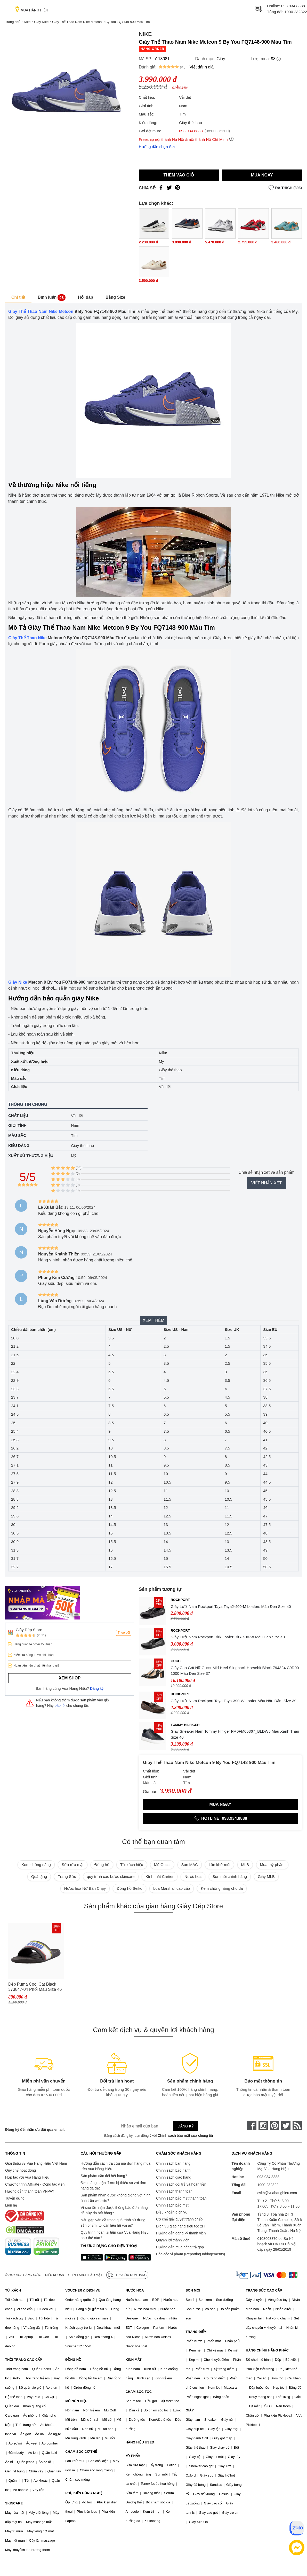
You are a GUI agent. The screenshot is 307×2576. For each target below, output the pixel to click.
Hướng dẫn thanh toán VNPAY (29, 2191)
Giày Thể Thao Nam (27, 311)
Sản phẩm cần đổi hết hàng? (104, 2176)
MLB (245, 1864)
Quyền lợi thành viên (172, 2240)
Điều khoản (54, 2275)
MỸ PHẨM (132, 2456)
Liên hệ (11, 2205)
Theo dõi (124, 1632)
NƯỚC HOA (134, 2290)
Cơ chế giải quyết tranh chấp (179, 2219)
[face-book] (251, 2125)
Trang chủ (12, 22)
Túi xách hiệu (131, 1864)
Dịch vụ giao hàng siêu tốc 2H (180, 2226)
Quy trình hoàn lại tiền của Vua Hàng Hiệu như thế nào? (115, 2235)
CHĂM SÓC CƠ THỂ (81, 2452)
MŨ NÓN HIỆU (76, 2401)
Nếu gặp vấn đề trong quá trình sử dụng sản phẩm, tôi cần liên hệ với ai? (113, 2222)
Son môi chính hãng (230, 1876)
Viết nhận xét (266, 1183)
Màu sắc (17, 1135)
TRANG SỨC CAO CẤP (264, 2290)
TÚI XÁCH (13, 2290)
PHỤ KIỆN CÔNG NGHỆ (83, 2493)
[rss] (297, 2125)
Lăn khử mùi (219, 1864)
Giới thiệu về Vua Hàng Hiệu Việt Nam (36, 2163)
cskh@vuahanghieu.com (277, 2193)
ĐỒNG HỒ (73, 2360)
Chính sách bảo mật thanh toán (181, 2198)
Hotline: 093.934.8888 (220, 1818)
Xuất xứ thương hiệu (30, 1155)
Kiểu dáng (18, 1145)
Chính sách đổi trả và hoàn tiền (181, 2184)
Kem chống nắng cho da (222, 1888)
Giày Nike (41, 22)
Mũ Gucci (162, 1864)
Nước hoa (193, 1876)
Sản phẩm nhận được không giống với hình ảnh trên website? (116, 2198)
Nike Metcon (61, 311)
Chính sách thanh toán (174, 2191)
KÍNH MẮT (133, 2360)
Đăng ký (97, 1688)
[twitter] (285, 2125)
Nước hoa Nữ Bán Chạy (85, 1888)
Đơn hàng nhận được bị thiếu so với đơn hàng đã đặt (113, 2185)
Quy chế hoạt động (20, 2170)
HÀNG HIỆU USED (139, 2442)
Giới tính (17, 1125)
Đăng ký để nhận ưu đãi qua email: (35, 2129)
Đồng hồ (101, 1864)
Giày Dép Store (29, 1630)
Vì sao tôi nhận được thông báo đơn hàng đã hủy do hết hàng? (114, 2210)
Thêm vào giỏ (178, 175)
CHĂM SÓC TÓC (138, 2392)
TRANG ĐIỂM (196, 2332)
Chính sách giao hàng (173, 2177)
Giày (221, 59)
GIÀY (190, 2410)
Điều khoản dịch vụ (172, 2212)
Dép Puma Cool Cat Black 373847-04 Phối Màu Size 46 (35, 1987)
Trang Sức (67, 1876)
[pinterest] (274, 2125)
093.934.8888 (293, 6)
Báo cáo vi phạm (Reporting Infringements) (190, 2254)
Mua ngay (262, 175)
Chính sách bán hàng (173, 2163)
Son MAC (189, 1864)
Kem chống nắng (36, 1864)
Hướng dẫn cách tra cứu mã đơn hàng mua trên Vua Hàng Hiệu (115, 2166)
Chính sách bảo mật (172, 2205)
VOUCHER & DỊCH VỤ (82, 2290)
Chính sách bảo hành (173, 2170)
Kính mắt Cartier (160, 1876)
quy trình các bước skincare (111, 1876)
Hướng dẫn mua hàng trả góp (180, 2247)
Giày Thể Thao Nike (27, 638)
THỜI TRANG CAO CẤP (23, 2360)
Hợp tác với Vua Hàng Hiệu (27, 2177)
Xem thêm (153, 1320)
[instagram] (263, 2125)
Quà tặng (39, 1876)
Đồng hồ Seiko (129, 1888)
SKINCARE (14, 2503)
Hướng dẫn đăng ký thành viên (181, 2233)
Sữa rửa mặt (73, 1864)
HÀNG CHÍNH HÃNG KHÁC (267, 2350)
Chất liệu (18, 1115)
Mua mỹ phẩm (272, 1864)
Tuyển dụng (15, 2198)
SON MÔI (193, 2290)
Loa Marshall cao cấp (171, 1888)
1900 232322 (295, 12)
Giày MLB (266, 1876)
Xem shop (69, 1678)
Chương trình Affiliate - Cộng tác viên (34, 2184)
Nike (27, 22)
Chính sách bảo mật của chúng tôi (185, 2135)
